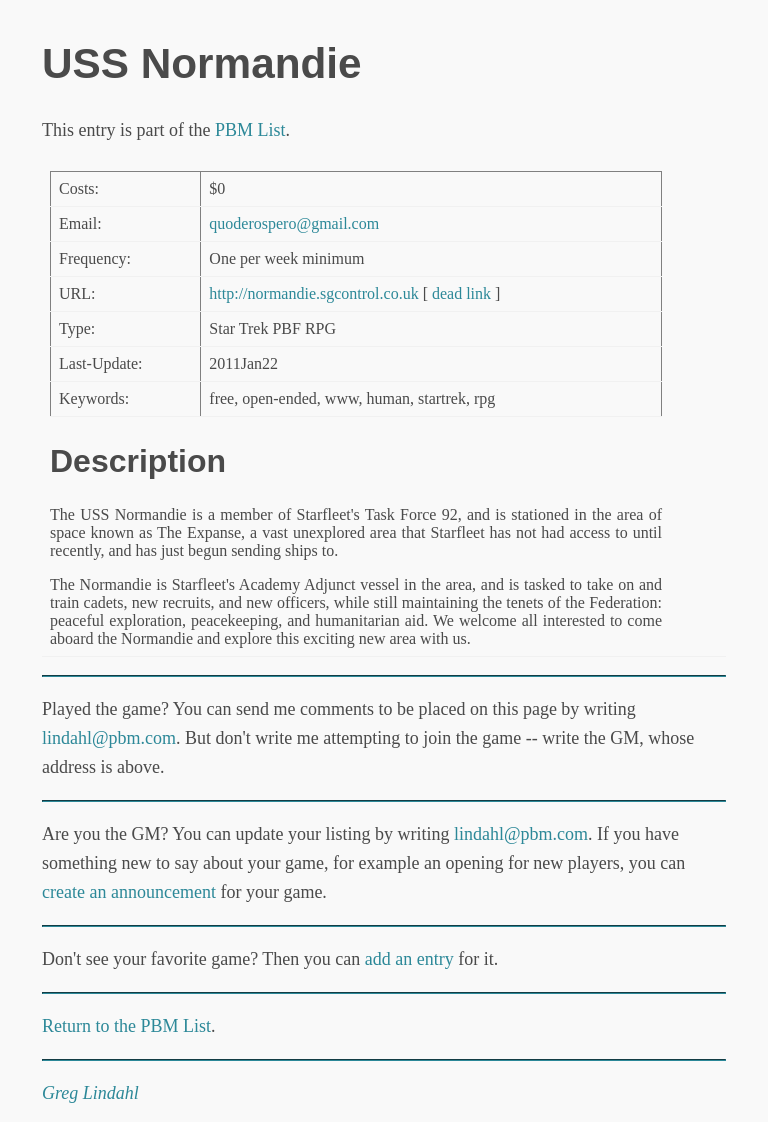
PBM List (250, 130)
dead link (461, 293)
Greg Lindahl (90, 1093)
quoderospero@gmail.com (294, 223)
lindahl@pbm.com (109, 738)
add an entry (409, 959)
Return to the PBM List (126, 1026)
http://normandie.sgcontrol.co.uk (313, 293)
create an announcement (129, 892)
